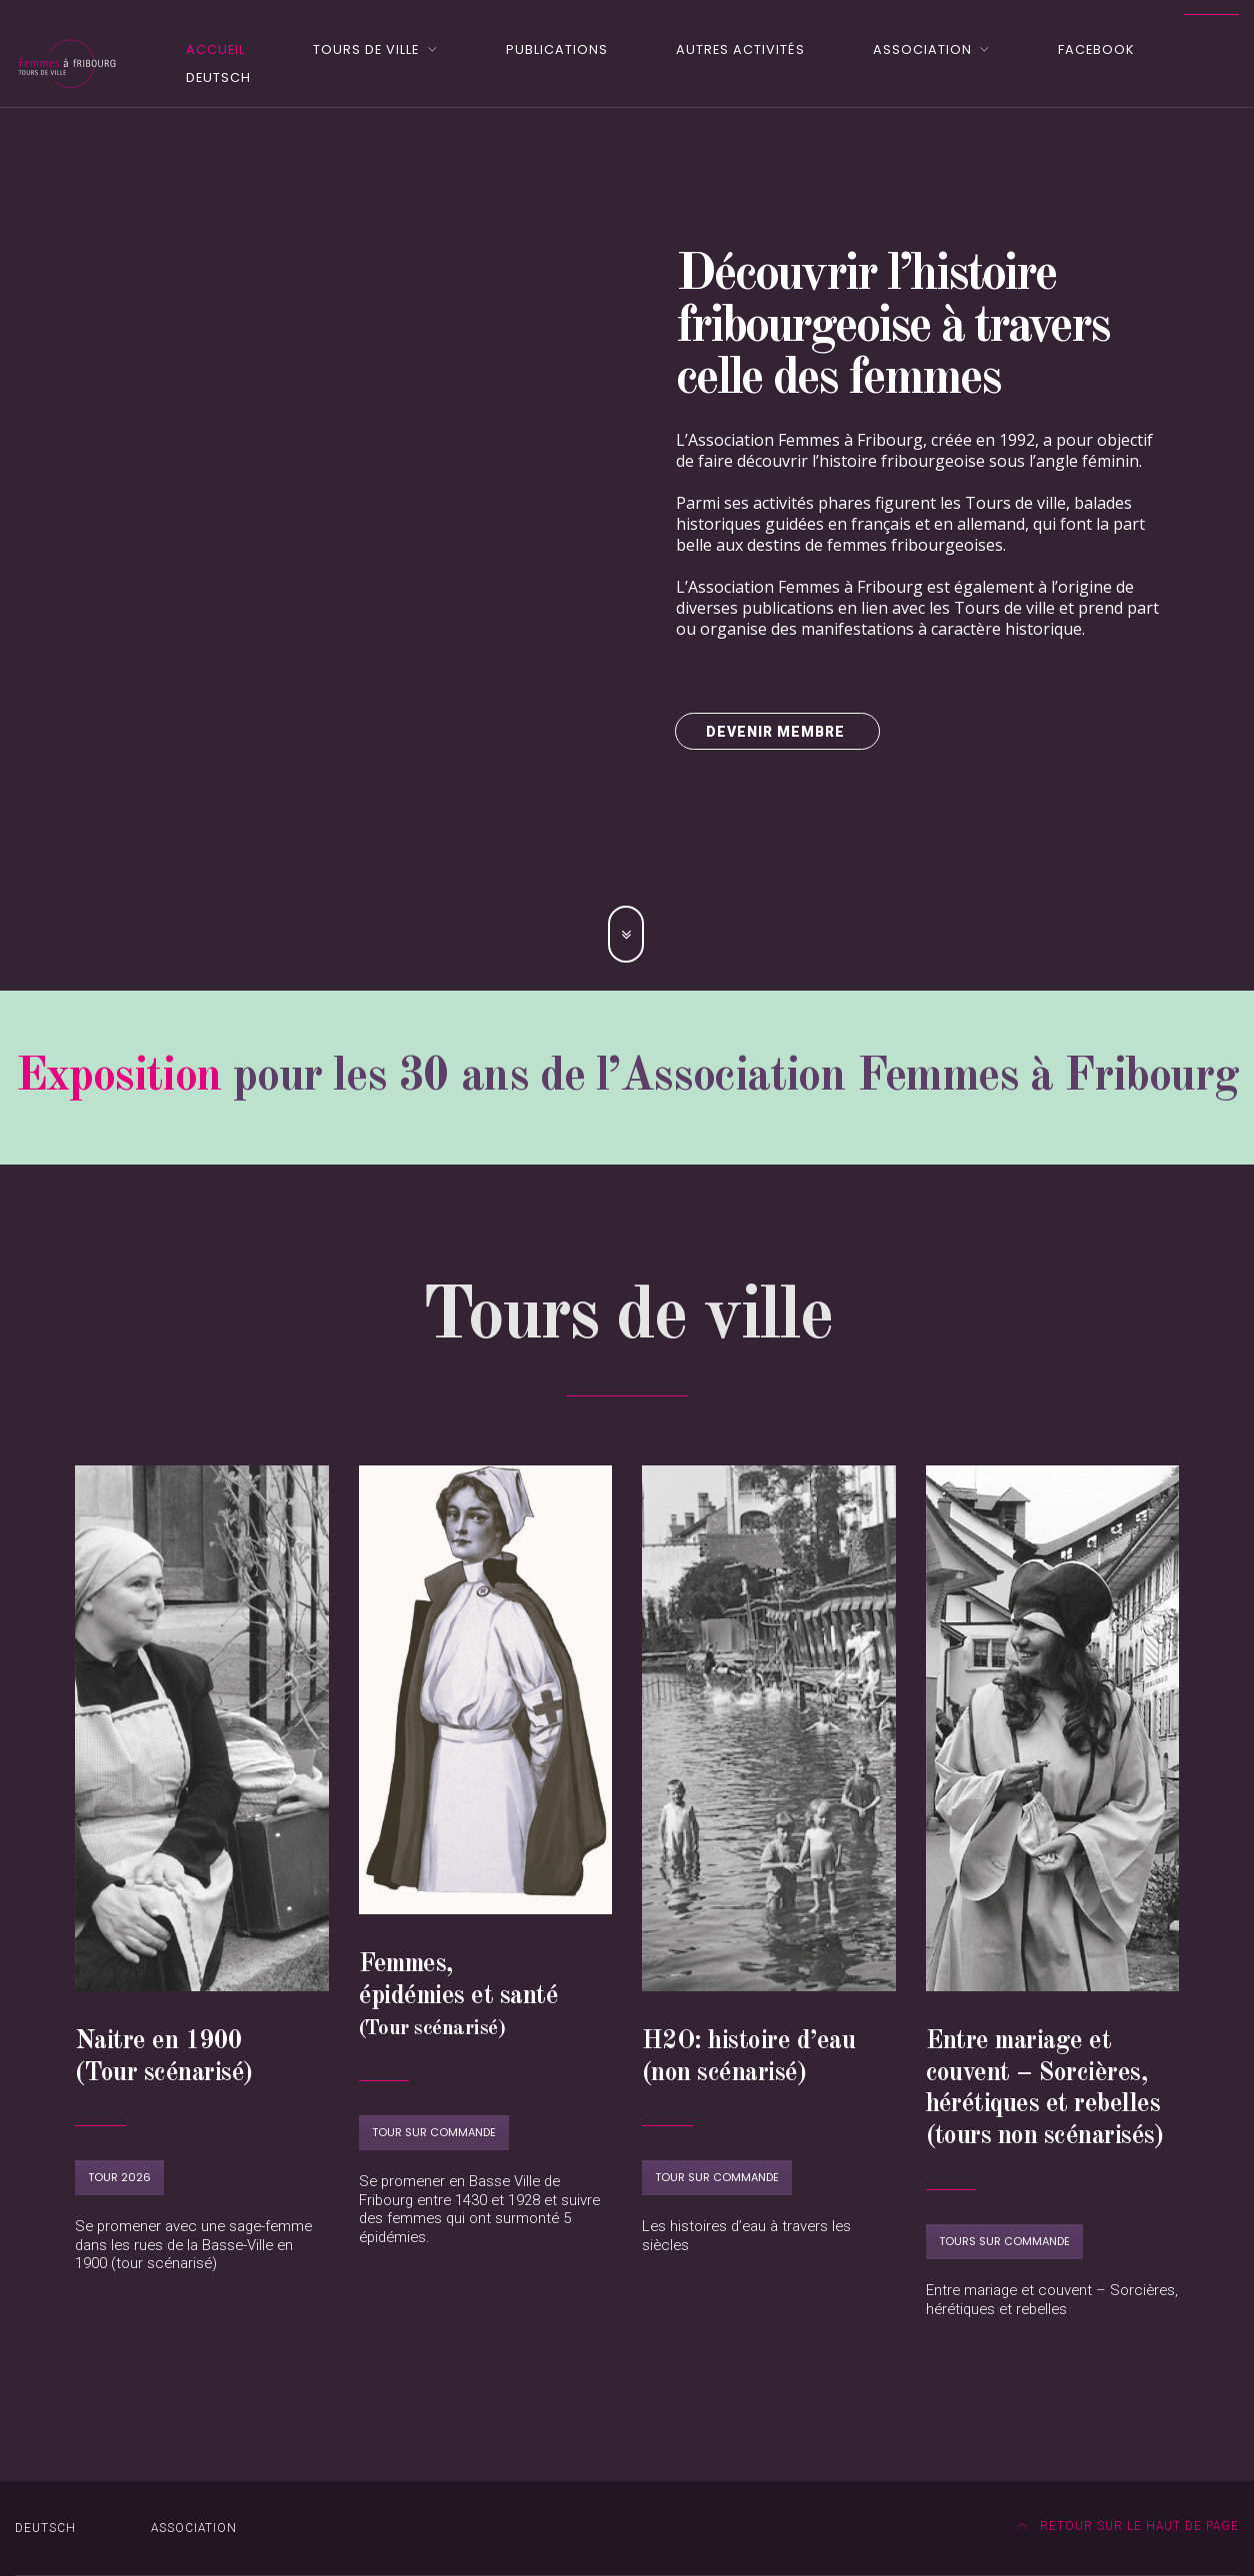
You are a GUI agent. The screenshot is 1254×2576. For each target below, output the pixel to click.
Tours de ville (366, 49)
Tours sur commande (1004, 2241)
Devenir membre (777, 732)
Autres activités (740, 49)
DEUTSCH (218, 77)
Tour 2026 (119, 2177)
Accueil (215, 49)
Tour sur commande (434, 2132)
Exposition (119, 1077)
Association (922, 49)
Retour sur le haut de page (1128, 2526)
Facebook (1096, 49)
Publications (557, 49)
